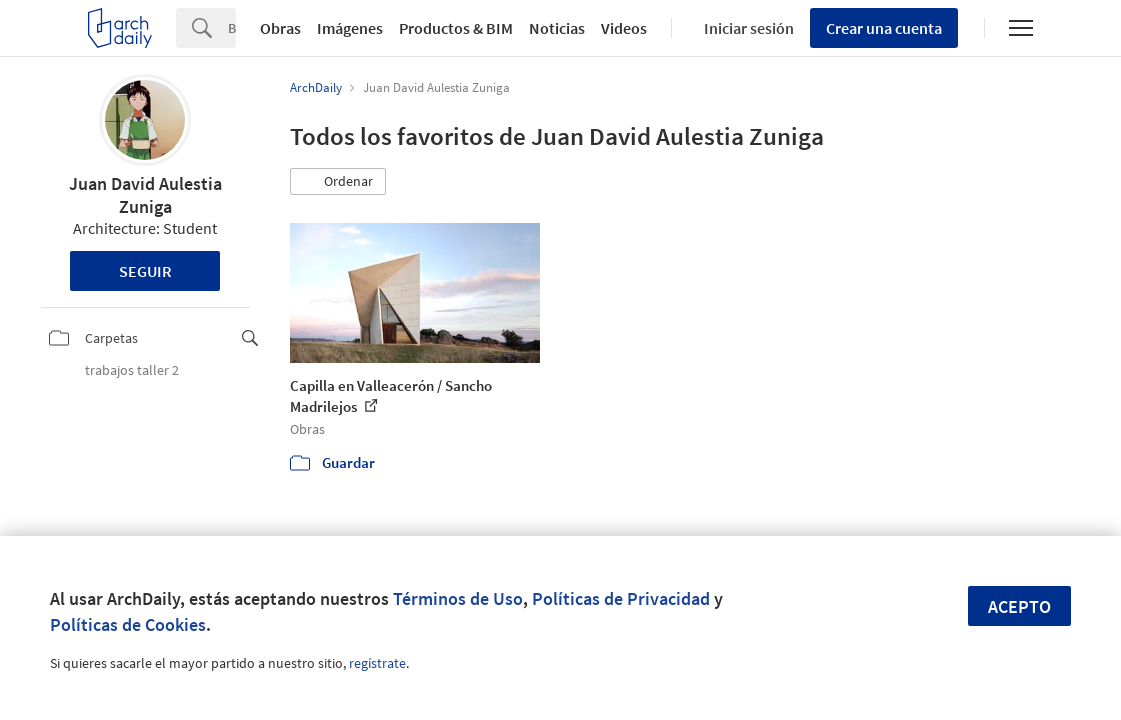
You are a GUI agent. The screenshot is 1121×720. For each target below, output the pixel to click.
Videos (624, 28)
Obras (280, 28)
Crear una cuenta (884, 28)
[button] (338, 182)
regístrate (377, 663)
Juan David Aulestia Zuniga (145, 195)
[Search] (232, 28)
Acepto (1019, 606)
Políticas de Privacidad (621, 598)
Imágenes (350, 28)
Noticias (557, 28)
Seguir (145, 271)
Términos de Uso (458, 598)
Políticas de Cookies (128, 624)
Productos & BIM (456, 28)
